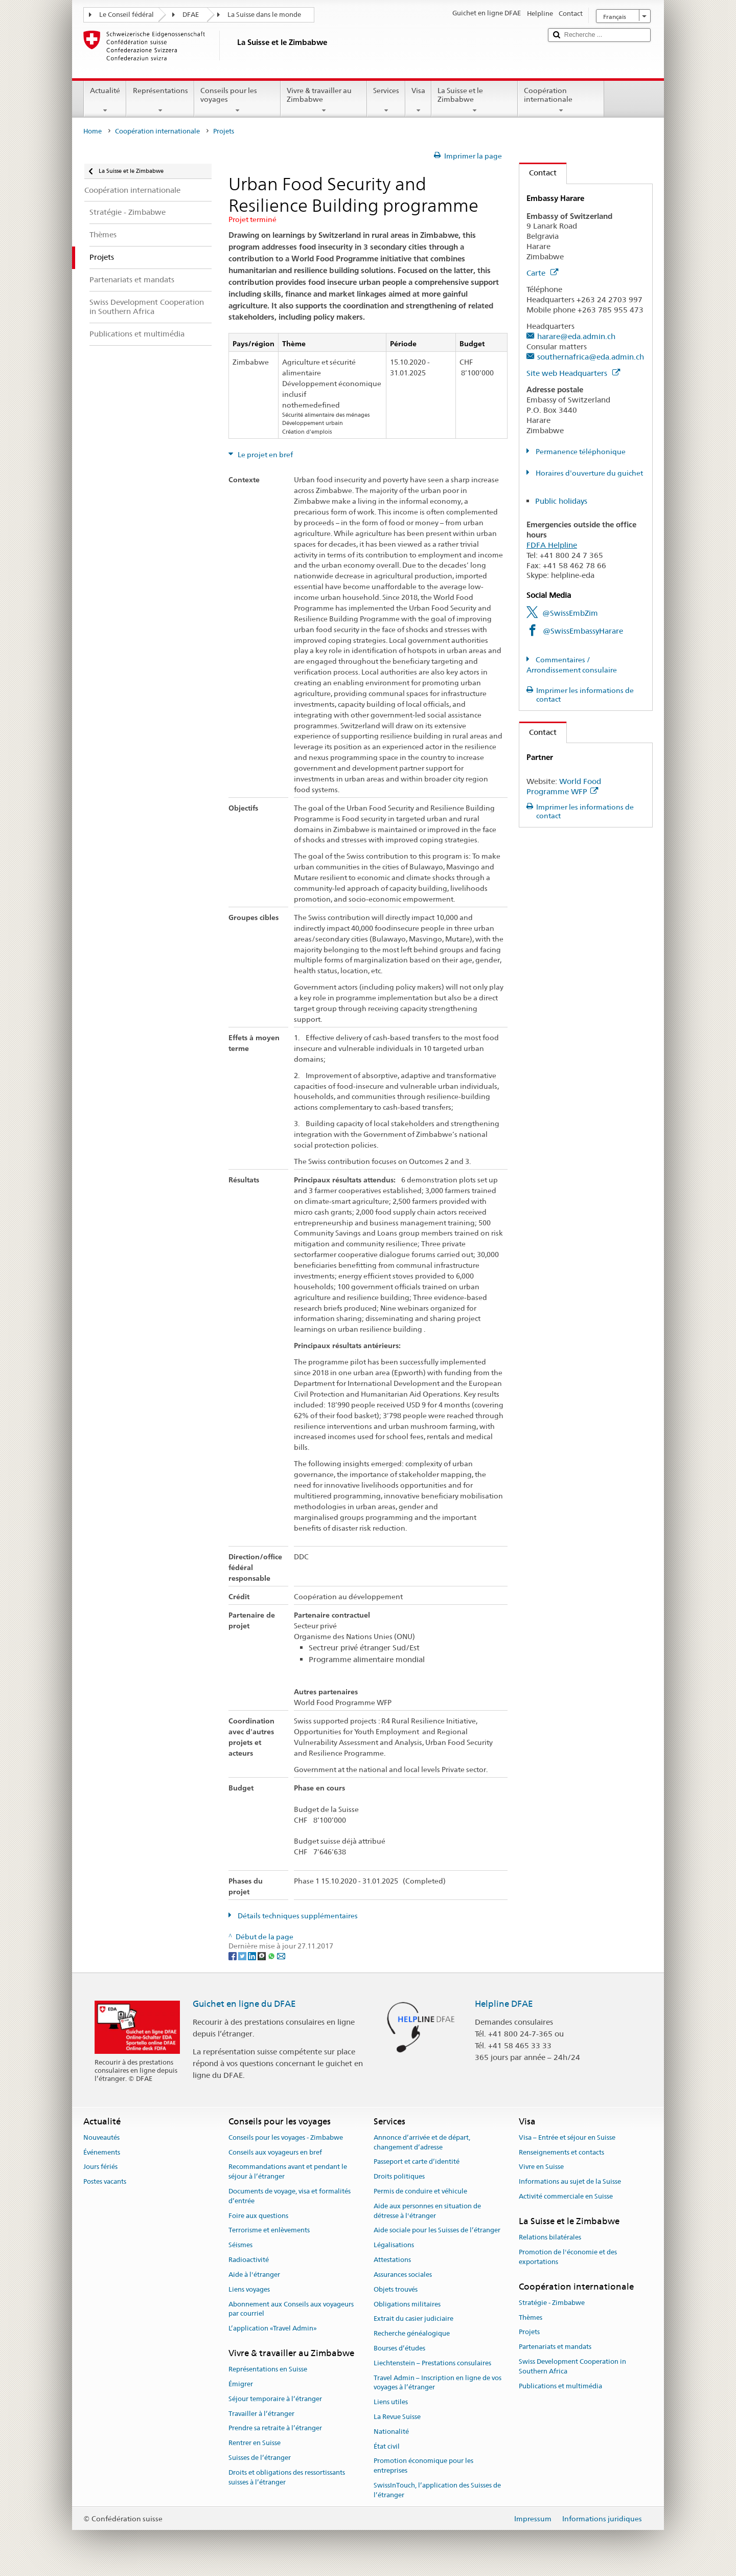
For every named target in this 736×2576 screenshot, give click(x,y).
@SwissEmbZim (570, 613)
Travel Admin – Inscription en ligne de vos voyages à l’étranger (437, 2382)
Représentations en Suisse (267, 2369)
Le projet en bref (264, 455)
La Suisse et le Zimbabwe (474, 100)
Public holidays (561, 501)
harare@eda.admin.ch (576, 336)
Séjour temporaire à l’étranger (275, 2399)
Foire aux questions (258, 2216)
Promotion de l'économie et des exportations (568, 2257)
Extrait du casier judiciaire (413, 2319)
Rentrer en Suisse (254, 2443)
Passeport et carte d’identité (416, 2162)
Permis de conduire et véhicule (420, 2191)
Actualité (105, 100)
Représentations (160, 100)
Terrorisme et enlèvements (269, 2230)
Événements (101, 2152)
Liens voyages (249, 2289)
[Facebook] (233, 1956)
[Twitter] (243, 1956)
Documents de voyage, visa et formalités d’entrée (289, 2196)
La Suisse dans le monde (264, 14)
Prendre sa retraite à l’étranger (275, 2428)
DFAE (190, 14)
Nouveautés (101, 2137)
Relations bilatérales (550, 2237)
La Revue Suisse (397, 2417)
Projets (529, 2332)
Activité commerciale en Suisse (566, 2196)
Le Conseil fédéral (126, 14)
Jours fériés (100, 2167)
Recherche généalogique (412, 2333)
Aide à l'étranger (254, 2274)
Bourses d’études (399, 2348)
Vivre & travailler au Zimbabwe (323, 100)
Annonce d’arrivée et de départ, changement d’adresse (422, 2142)
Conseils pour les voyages (237, 100)
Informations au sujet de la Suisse (570, 2181)
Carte (542, 273)
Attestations (392, 2260)
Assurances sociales (403, 2274)
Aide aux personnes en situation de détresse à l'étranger (427, 2211)
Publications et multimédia (560, 2386)
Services (386, 100)
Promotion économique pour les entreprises (423, 2466)
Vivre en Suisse (541, 2167)
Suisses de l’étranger (259, 2457)
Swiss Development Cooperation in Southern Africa (572, 2366)
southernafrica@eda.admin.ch (590, 357)
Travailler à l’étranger (261, 2413)
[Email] (281, 1956)
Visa (418, 100)
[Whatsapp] (272, 1956)
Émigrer (240, 2384)
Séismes (240, 2245)
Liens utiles (391, 2402)
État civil (387, 2446)
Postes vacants (104, 2181)
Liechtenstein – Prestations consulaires (432, 2363)
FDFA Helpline (551, 545)
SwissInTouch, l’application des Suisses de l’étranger (437, 2490)
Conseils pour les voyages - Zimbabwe (285, 2137)
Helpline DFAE (504, 2004)
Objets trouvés (396, 2289)
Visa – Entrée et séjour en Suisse (567, 2137)
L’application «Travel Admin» (272, 2328)
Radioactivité (248, 2260)
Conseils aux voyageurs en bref (275, 2152)
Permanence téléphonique (580, 451)
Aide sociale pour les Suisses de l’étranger (437, 2230)
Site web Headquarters (573, 373)
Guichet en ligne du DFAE (244, 2004)
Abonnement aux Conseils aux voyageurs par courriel (291, 2309)
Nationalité (391, 2431)
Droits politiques (399, 2176)
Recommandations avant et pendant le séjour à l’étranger (287, 2172)
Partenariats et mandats (555, 2346)
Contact (538, 172)
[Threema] (262, 1956)
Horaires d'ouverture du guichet (588, 473)
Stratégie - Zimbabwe (552, 2302)
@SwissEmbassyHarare (583, 631)
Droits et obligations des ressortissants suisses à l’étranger (286, 2477)
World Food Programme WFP (563, 786)
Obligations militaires (407, 2304)
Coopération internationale (561, 100)
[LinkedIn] (253, 1956)
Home (92, 131)
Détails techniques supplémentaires (297, 1916)
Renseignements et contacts (561, 2152)
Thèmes (530, 2317)
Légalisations (394, 2245)
